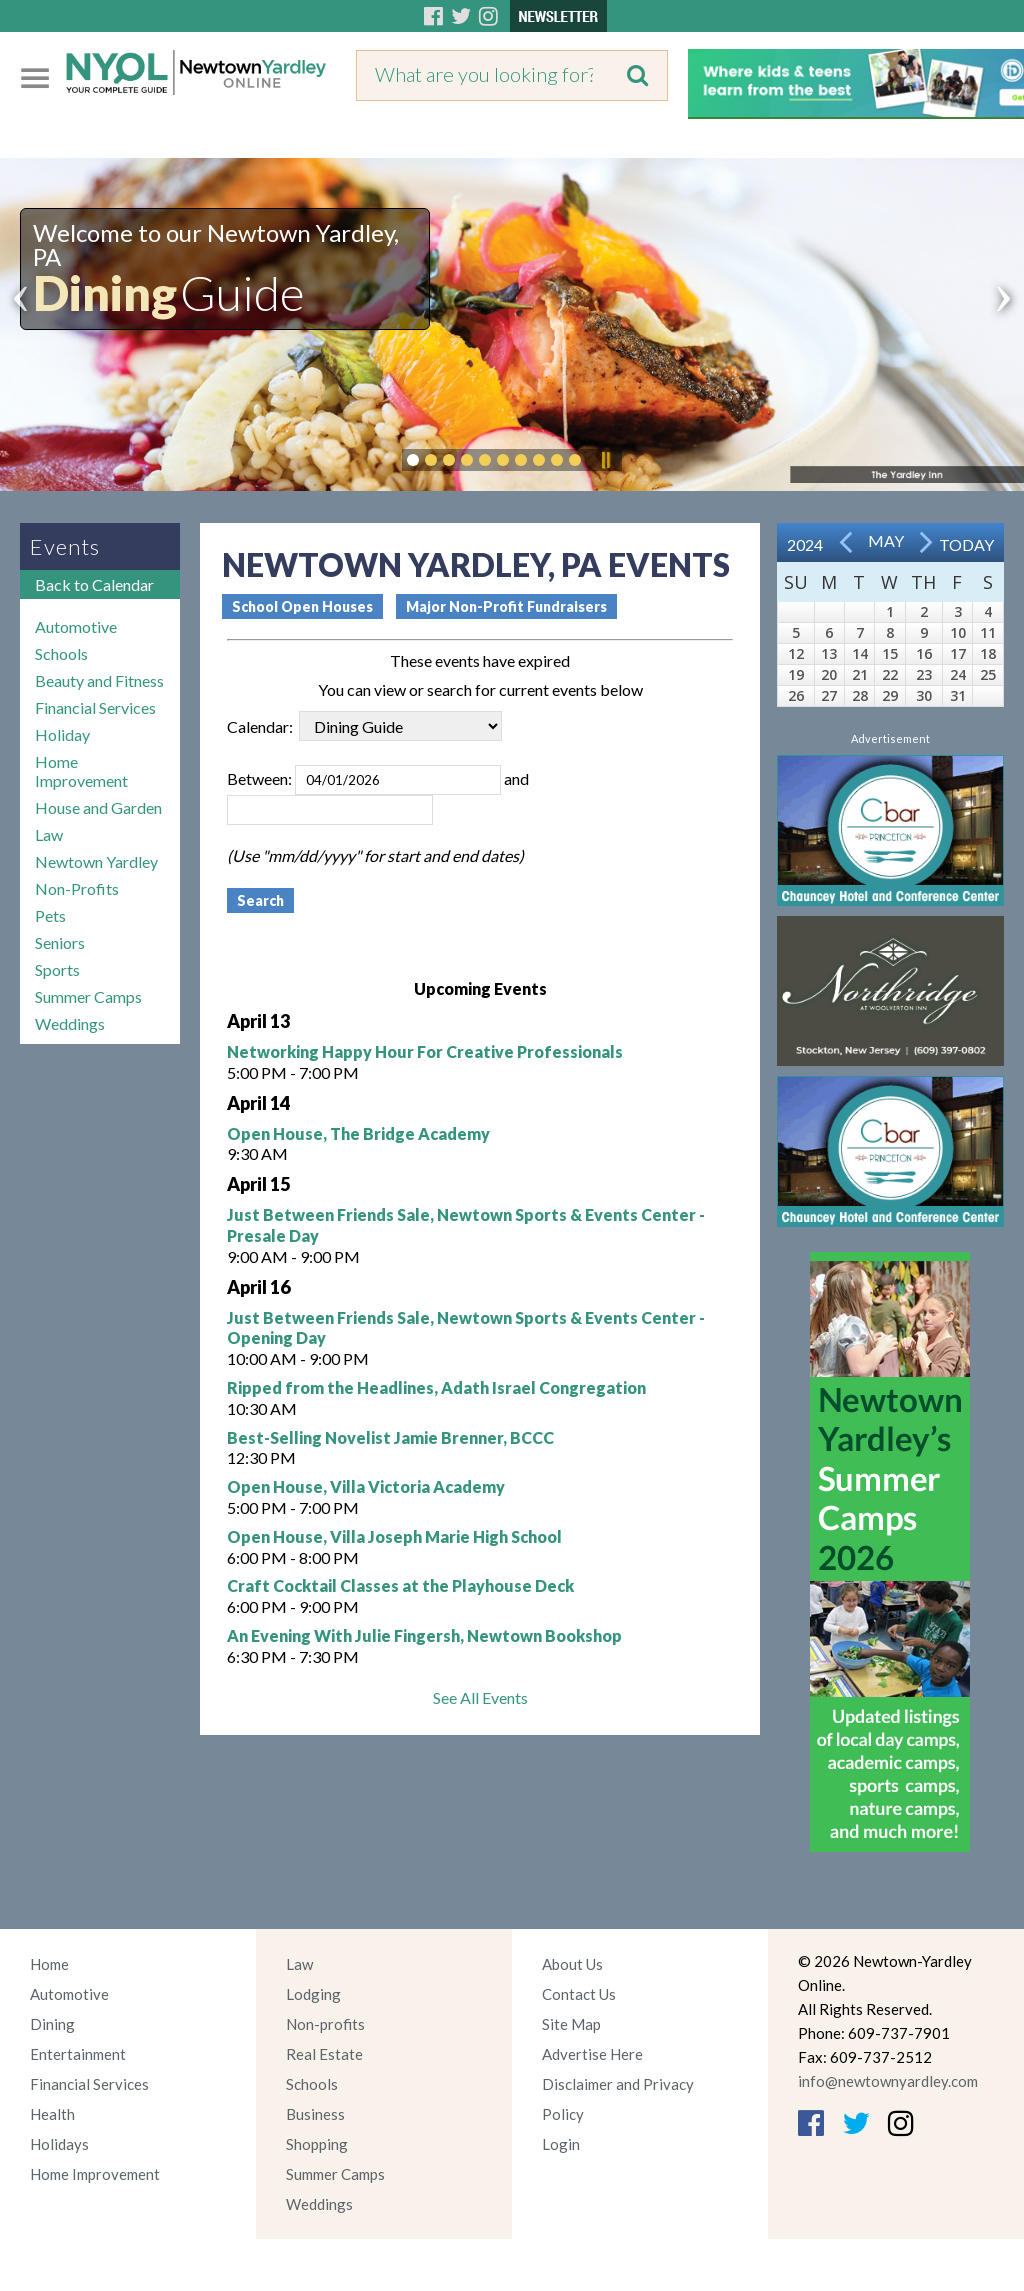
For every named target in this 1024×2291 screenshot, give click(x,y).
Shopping (317, 2144)
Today (966, 544)
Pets (50, 915)
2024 (805, 544)
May (886, 540)
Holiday (62, 734)
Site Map (571, 2024)
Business (315, 2114)
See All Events (480, 1697)
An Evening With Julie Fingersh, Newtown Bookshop (424, 1635)
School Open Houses (302, 606)
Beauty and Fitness (99, 680)
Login (561, 2144)
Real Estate (324, 2054)
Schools (61, 653)
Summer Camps (88, 996)
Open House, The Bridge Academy (358, 1133)
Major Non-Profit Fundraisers (506, 606)
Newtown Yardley (96, 861)
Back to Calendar (94, 584)
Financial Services (95, 707)
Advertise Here (592, 2054)
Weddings (70, 1023)
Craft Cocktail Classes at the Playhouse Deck (400, 1585)
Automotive (76, 626)
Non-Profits (77, 888)
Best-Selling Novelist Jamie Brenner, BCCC (390, 1437)
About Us (572, 1964)
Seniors (60, 942)
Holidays (59, 2144)
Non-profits (325, 2024)
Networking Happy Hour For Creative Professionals (425, 1051)
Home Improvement (81, 771)
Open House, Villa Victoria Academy (366, 1486)
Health (52, 2114)
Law (49, 834)
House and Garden (98, 807)
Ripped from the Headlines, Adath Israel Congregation (436, 1387)
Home (49, 1964)
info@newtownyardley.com (888, 2081)
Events (65, 546)
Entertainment (78, 2054)
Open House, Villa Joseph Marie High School (394, 1536)
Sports (57, 969)
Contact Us (579, 1994)
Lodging (313, 1994)
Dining (52, 2024)
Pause (605, 460)
